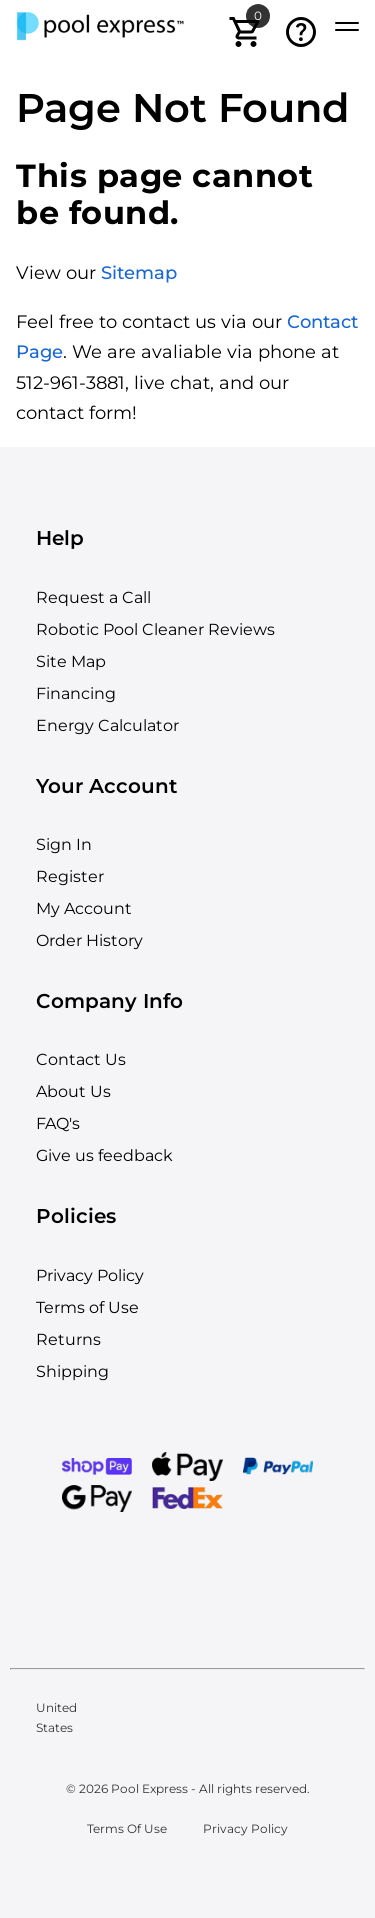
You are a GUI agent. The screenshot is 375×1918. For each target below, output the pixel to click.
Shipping (72, 1371)
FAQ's (58, 1123)
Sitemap (139, 273)
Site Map (71, 661)
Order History (89, 940)
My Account (84, 908)
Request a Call (93, 597)
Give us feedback (104, 1155)
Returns (68, 1339)
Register (70, 876)
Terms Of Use (127, 1828)
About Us (73, 1091)
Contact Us (81, 1059)
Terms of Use (87, 1307)
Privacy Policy (90, 1275)
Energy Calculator (107, 725)
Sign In (64, 844)
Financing (76, 693)
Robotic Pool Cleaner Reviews (155, 629)
